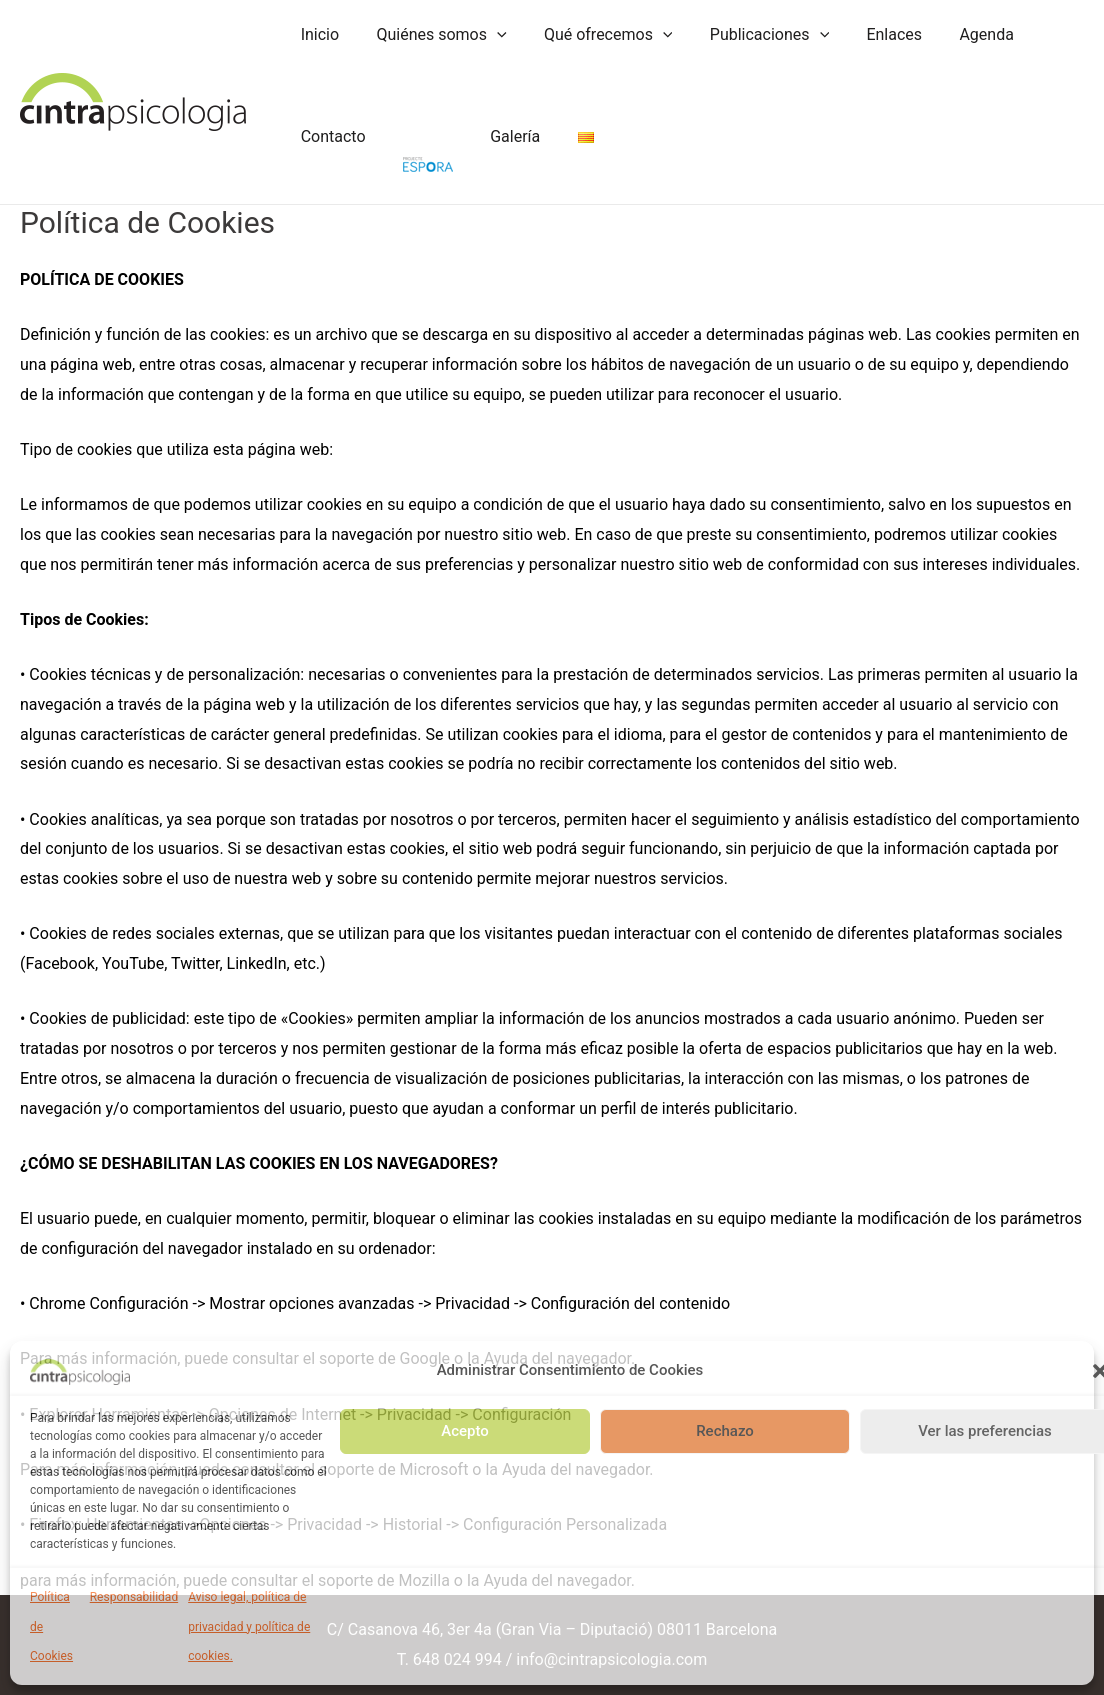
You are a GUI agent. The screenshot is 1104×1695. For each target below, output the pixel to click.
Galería (502, 136)
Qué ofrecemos (595, 35)
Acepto (465, 1431)
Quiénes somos (433, 35)
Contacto (330, 136)
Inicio (317, 34)
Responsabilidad (134, 1597)
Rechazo (725, 1431)
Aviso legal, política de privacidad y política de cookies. (249, 1626)
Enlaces (871, 34)
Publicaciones (750, 35)
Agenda (957, 34)
